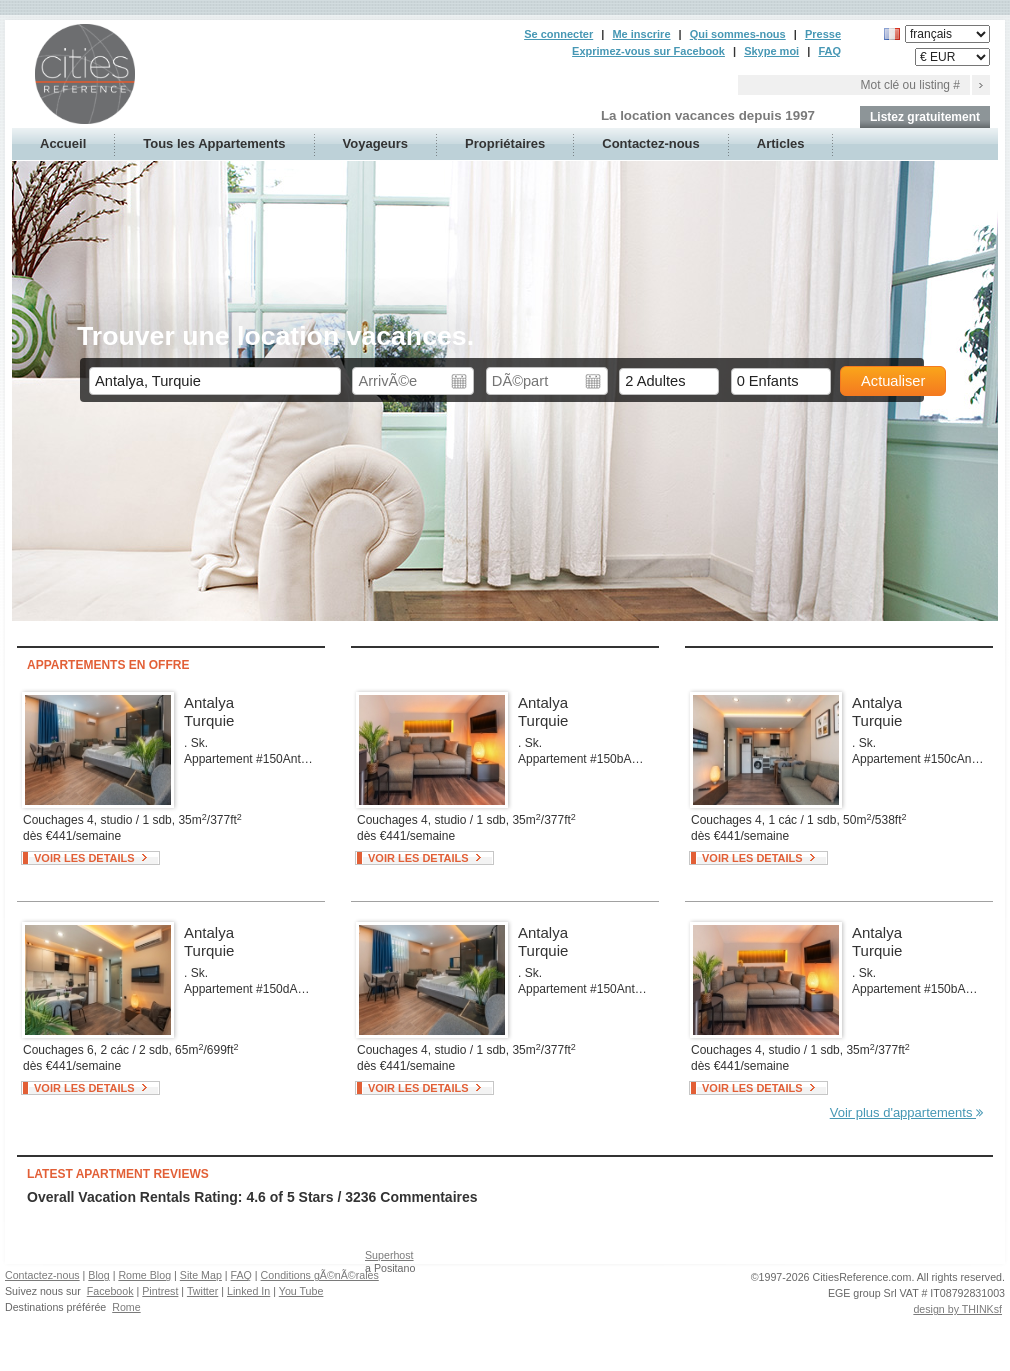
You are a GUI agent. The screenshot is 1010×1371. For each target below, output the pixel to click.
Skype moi (771, 51)
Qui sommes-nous (738, 34)
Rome (126, 1307)
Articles (781, 143)
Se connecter (558, 34)
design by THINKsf (957, 1309)
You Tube (301, 1291)
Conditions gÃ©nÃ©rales (320, 1275)
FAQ (829, 51)
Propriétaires (505, 143)
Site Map (201, 1275)
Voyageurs (376, 143)
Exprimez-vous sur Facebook (648, 51)
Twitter (202, 1291)
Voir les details (84, 858)
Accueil (63, 143)
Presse (823, 34)
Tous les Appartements (214, 143)
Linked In (248, 1291)
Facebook (110, 1291)
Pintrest (160, 1291)
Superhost (389, 1255)
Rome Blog (144, 1275)
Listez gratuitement (925, 117)
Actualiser (893, 381)
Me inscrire (641, 34)
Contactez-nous (651, 143)
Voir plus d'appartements (906, 1112)
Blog (98, 1275)
